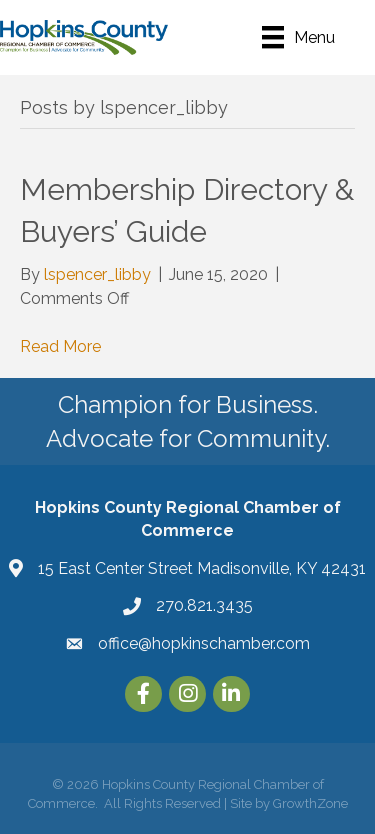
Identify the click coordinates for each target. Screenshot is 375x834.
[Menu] (298, 37)
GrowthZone (310, 803)
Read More (60, 346)
